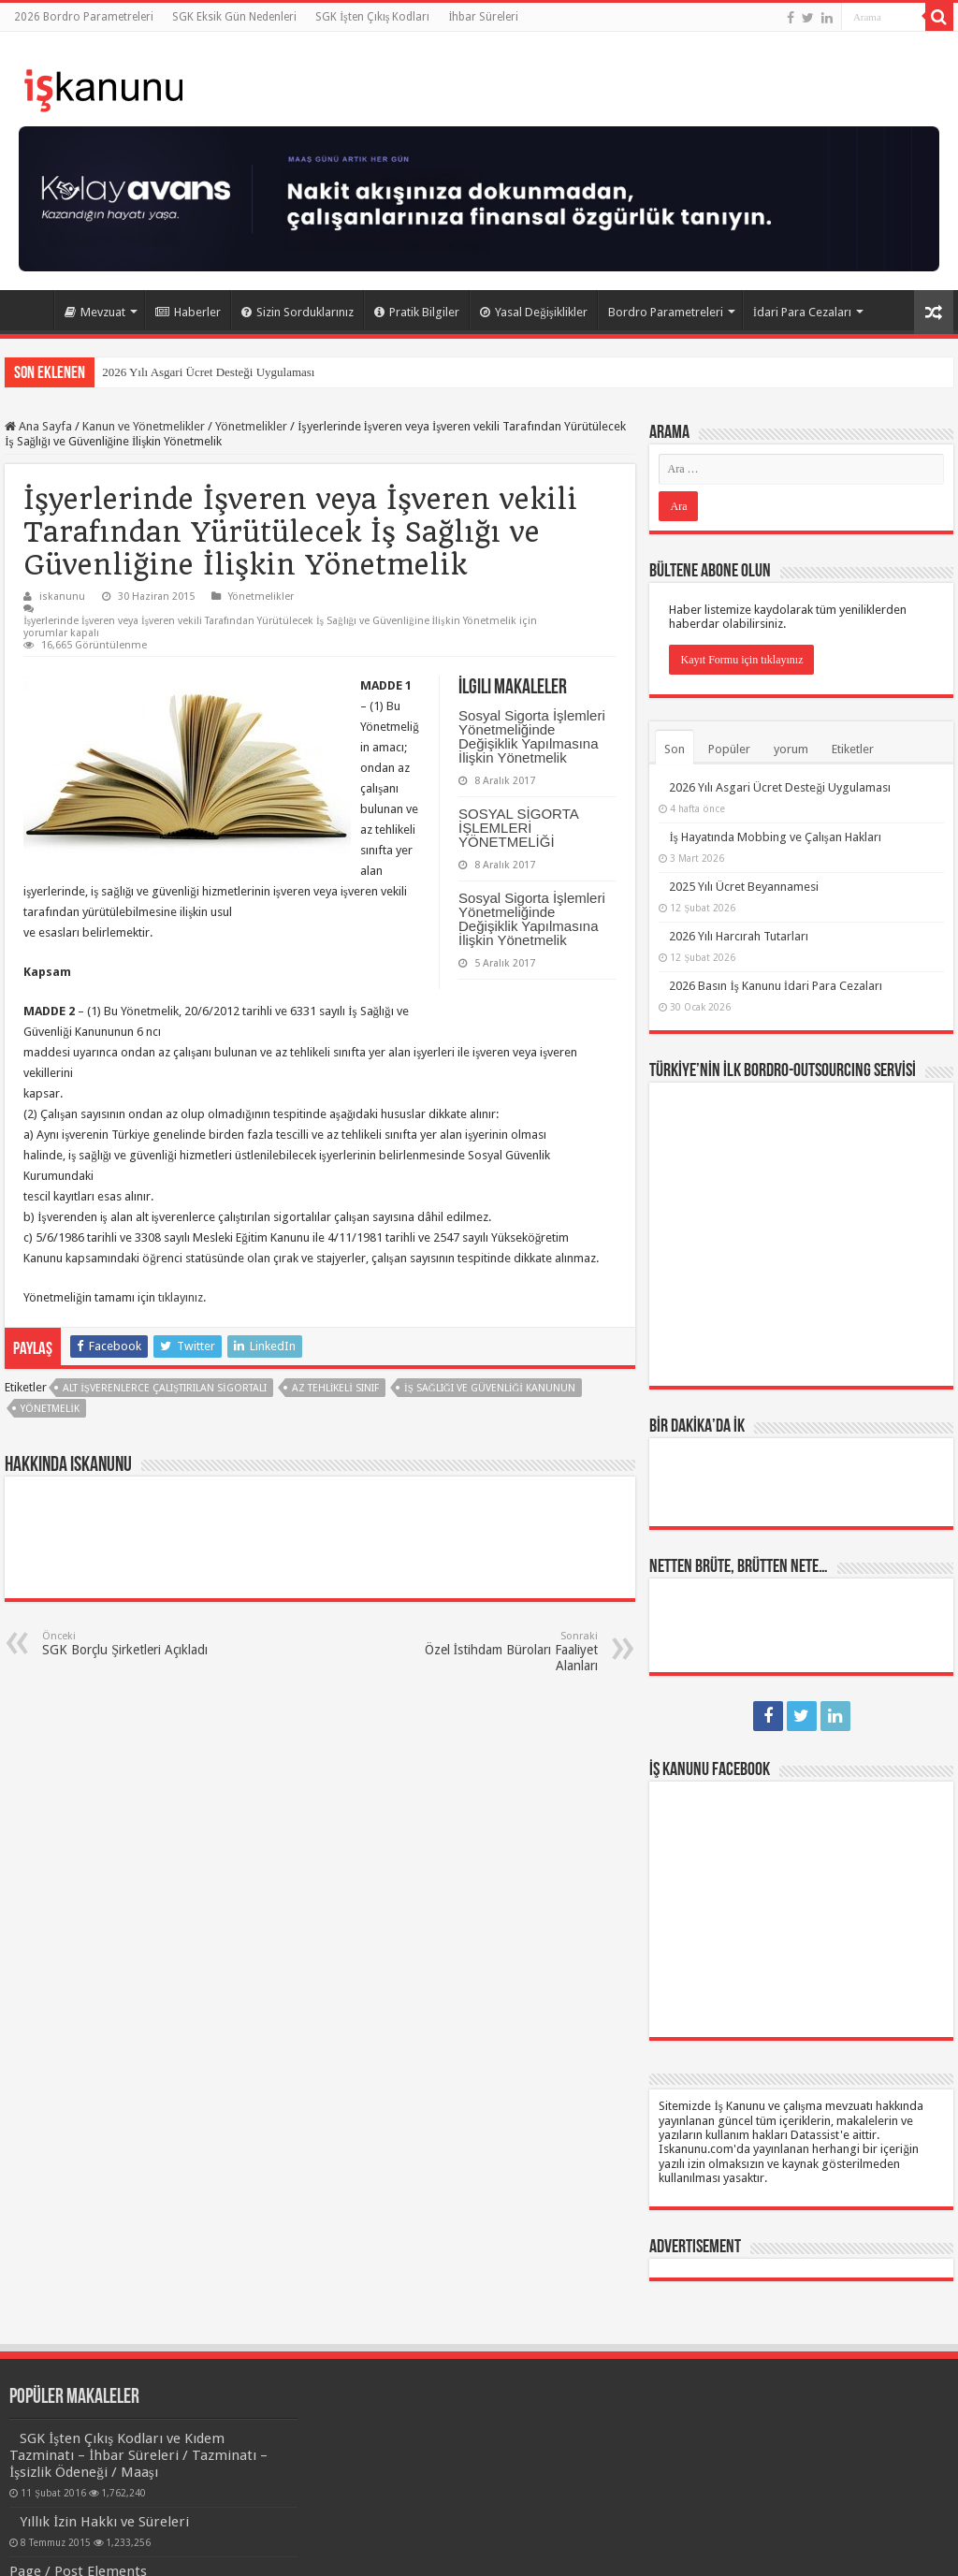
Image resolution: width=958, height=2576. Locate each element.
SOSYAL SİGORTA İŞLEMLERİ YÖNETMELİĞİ (518, 828)
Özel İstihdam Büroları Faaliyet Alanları (502, 1651)
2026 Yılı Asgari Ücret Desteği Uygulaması (208, 372)
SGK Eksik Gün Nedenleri (234, 16)
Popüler (729, 749)
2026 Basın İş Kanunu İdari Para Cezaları (775, 986)
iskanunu (62, 596)
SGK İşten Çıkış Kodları (372, 16)
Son (674, 749)
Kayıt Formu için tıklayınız (741, 659)
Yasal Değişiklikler (534, 312)
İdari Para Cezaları (802, 312)
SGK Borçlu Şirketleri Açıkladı (138, 1643)
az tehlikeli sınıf (335, 1388)
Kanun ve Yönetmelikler (143, 426)
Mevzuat (95, 312)
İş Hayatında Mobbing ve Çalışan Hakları (774, 837)
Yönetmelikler (251, 426)
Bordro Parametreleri (665, 312)
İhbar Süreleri (483, 16)
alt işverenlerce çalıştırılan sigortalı (165, 1388)
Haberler (188, 312)
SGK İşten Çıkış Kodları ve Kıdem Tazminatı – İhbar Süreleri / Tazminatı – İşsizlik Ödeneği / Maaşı (138, 2455)
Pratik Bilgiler (416, 312)
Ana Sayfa (29, 309)
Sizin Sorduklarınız (297, 312)
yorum (791, 749)
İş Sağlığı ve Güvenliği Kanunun (489, 1388)
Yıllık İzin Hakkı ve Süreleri (104, 2521)
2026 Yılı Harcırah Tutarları (738, 936)
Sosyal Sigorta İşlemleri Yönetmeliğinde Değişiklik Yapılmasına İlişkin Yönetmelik (531, 736)
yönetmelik (50, 1409)
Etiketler (853, 749)
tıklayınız (180, 1297)
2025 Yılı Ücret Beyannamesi (744, 887)
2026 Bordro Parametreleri (83, 16)
